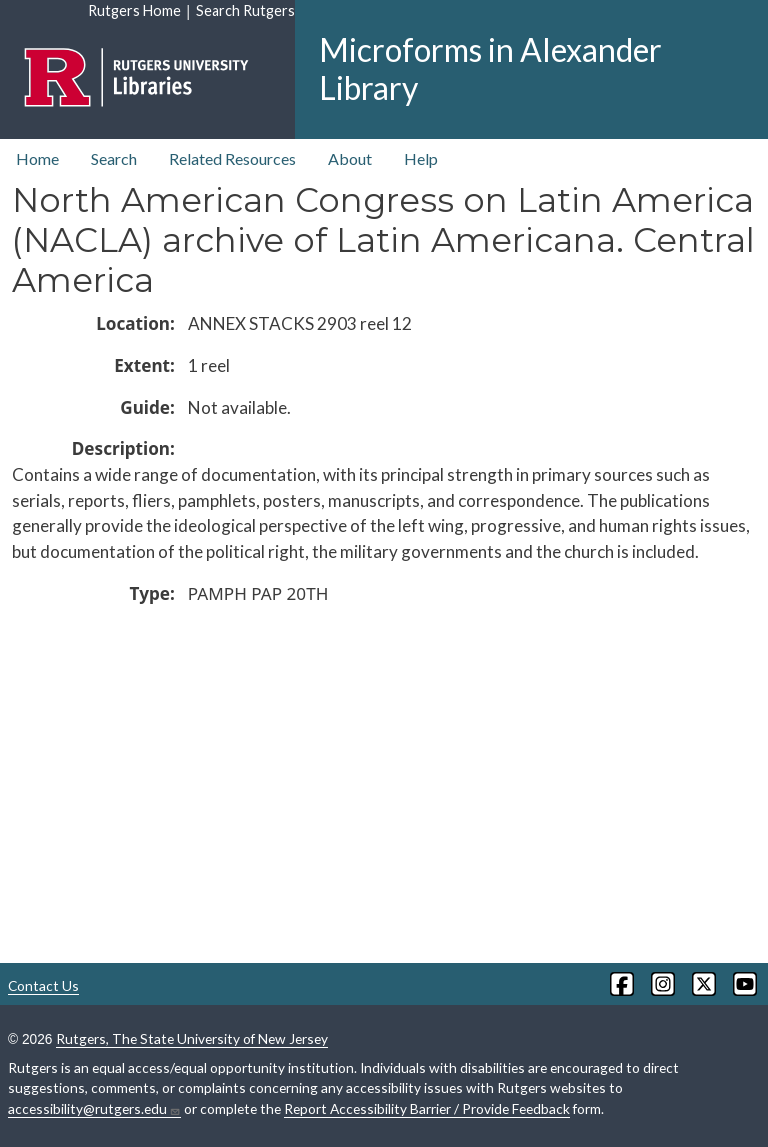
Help (421, 158)
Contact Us (43, 985)
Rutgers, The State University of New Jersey (192, 1038)
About (350, 158)
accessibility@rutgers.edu (94, 1109)
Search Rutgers (245, 10)
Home (37, 158)
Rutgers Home (134, 10)
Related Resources (232, 158)
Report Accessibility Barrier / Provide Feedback (427, 1108)
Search (114, 158)
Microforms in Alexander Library (490, 68)
